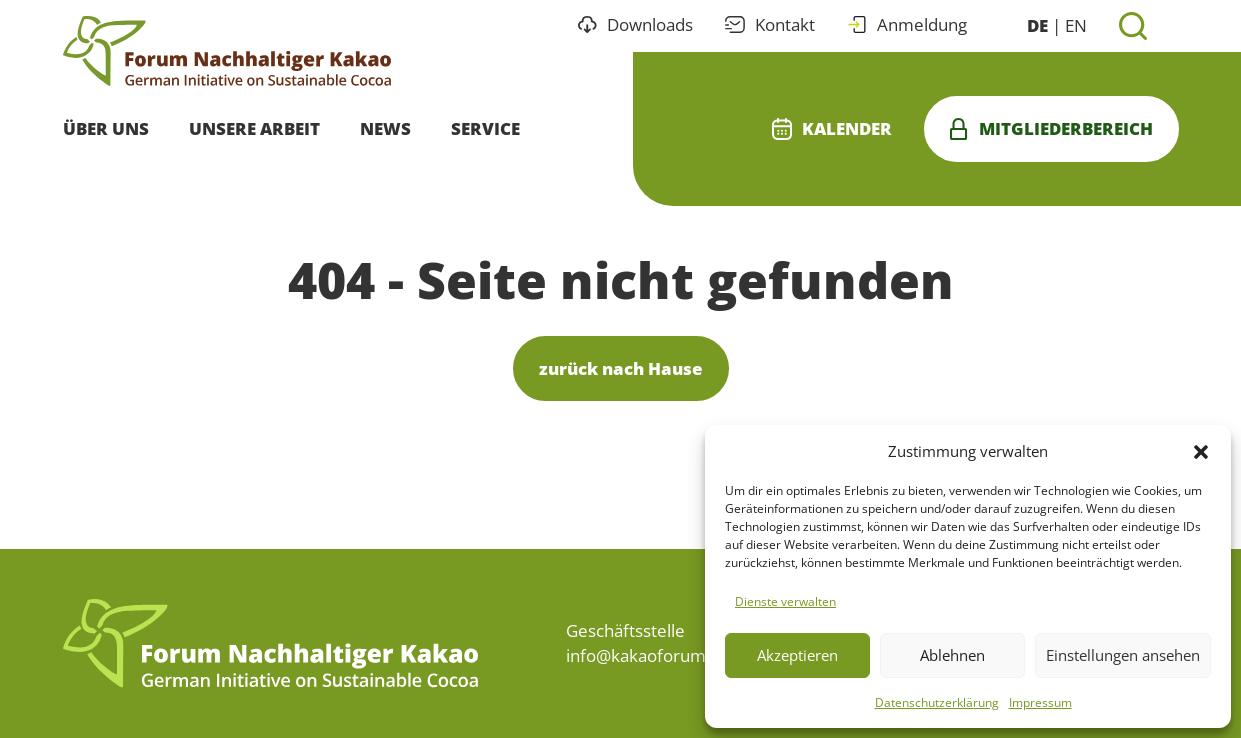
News (385, 128)
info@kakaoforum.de (648, 655)
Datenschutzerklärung (937, 702)
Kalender (832, 128)
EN (1076, 25)
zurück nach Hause (621, 368)
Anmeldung (907, 24)
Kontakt (770, 24)
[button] (1201, 451)
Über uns (106, 128)
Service (485, 128)
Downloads (635, 24)
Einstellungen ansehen (1123, 655)
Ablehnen (952, 655)
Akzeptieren (797, 655)
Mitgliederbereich (1051, 128)
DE (1037, 25)
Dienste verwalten (785, 601)
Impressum (1040, 702)
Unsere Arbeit (254, 128)
